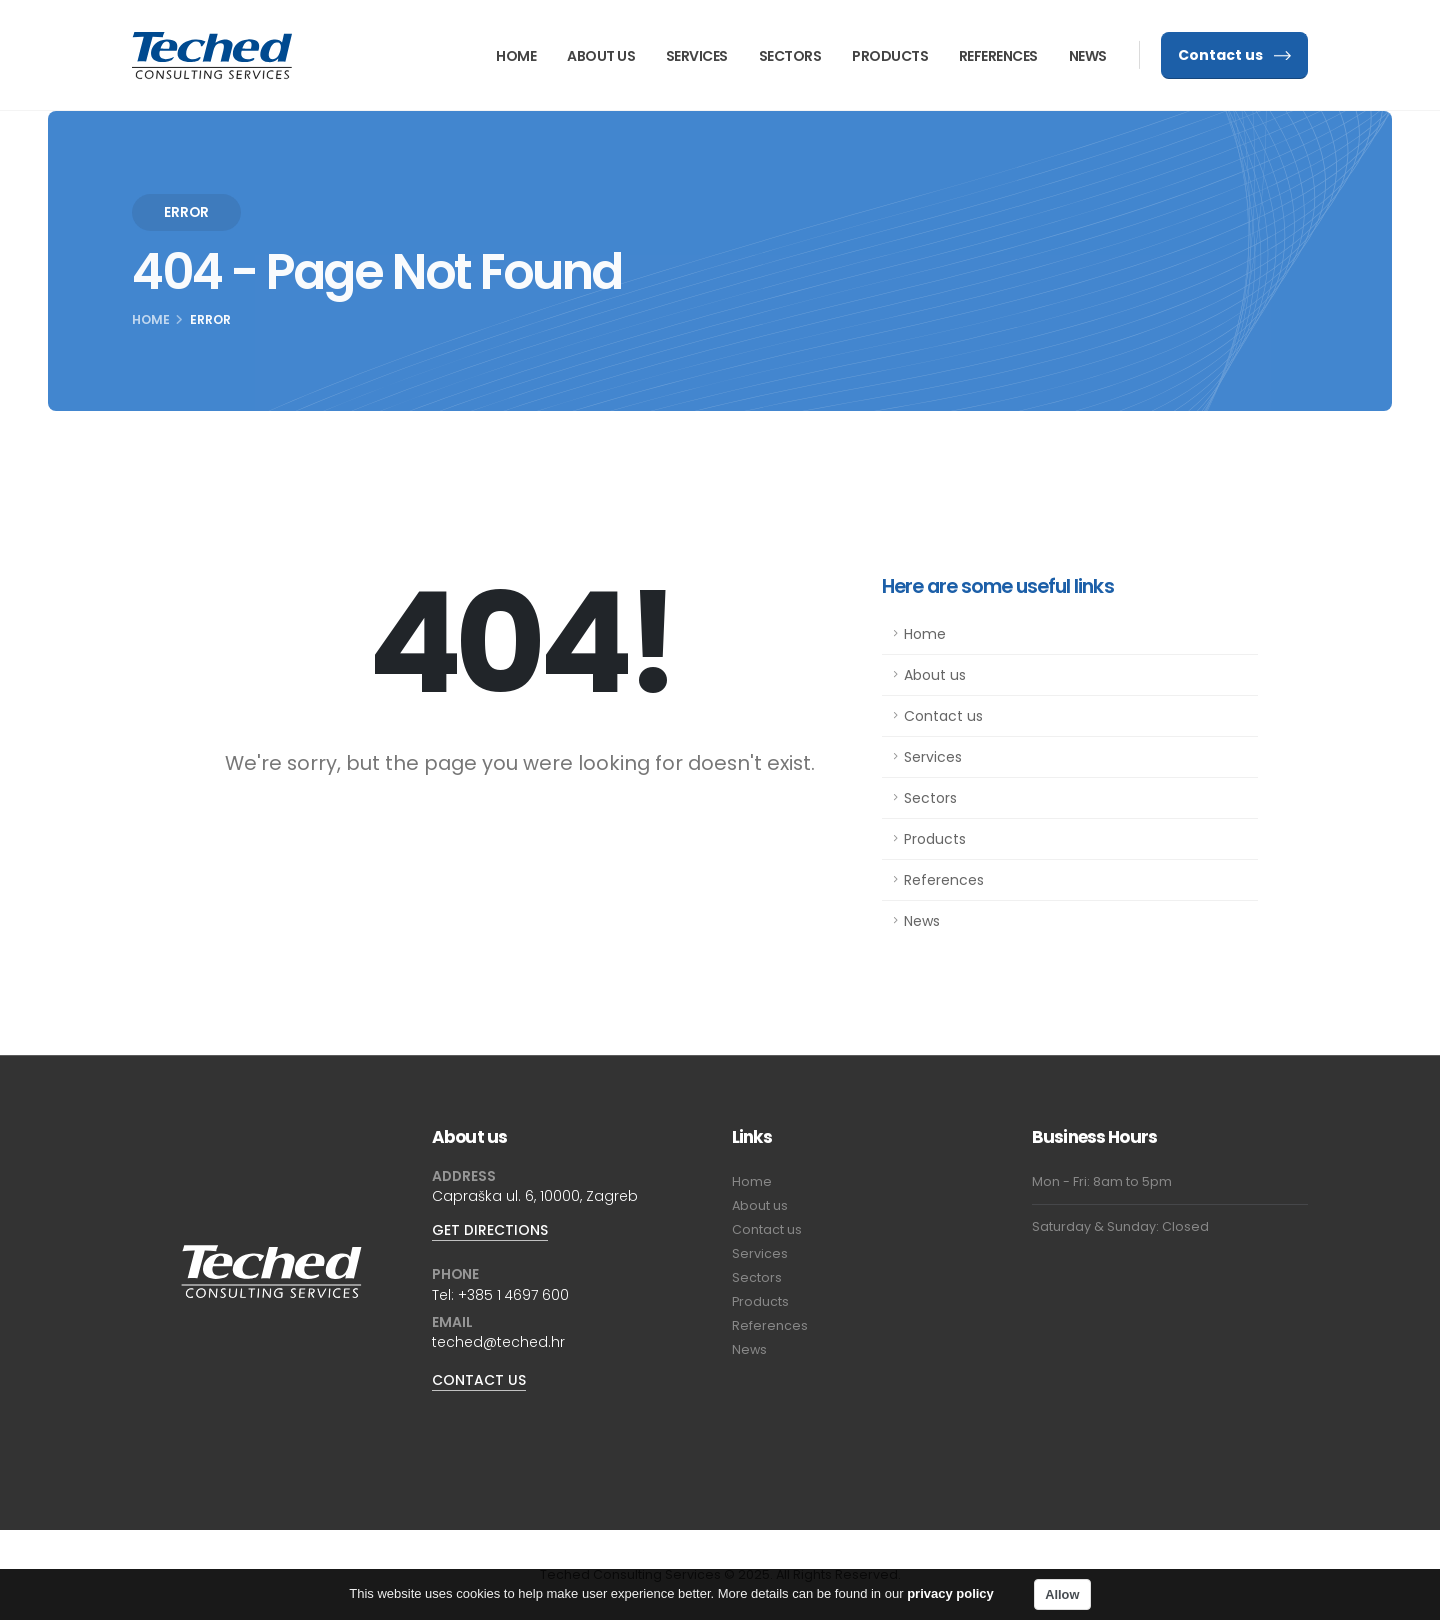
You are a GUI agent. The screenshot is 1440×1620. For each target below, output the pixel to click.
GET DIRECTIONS (490, 1230)
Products (890, 56)
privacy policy (950, 1598)
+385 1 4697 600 (513, 1295)
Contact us (1234, 55)
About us (601, 56)
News (1088, 56)
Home (516, 56)
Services (697, 56)
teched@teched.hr (498, 1342)
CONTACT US (479, 1380)
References (998, 56)
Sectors (790, 56)
